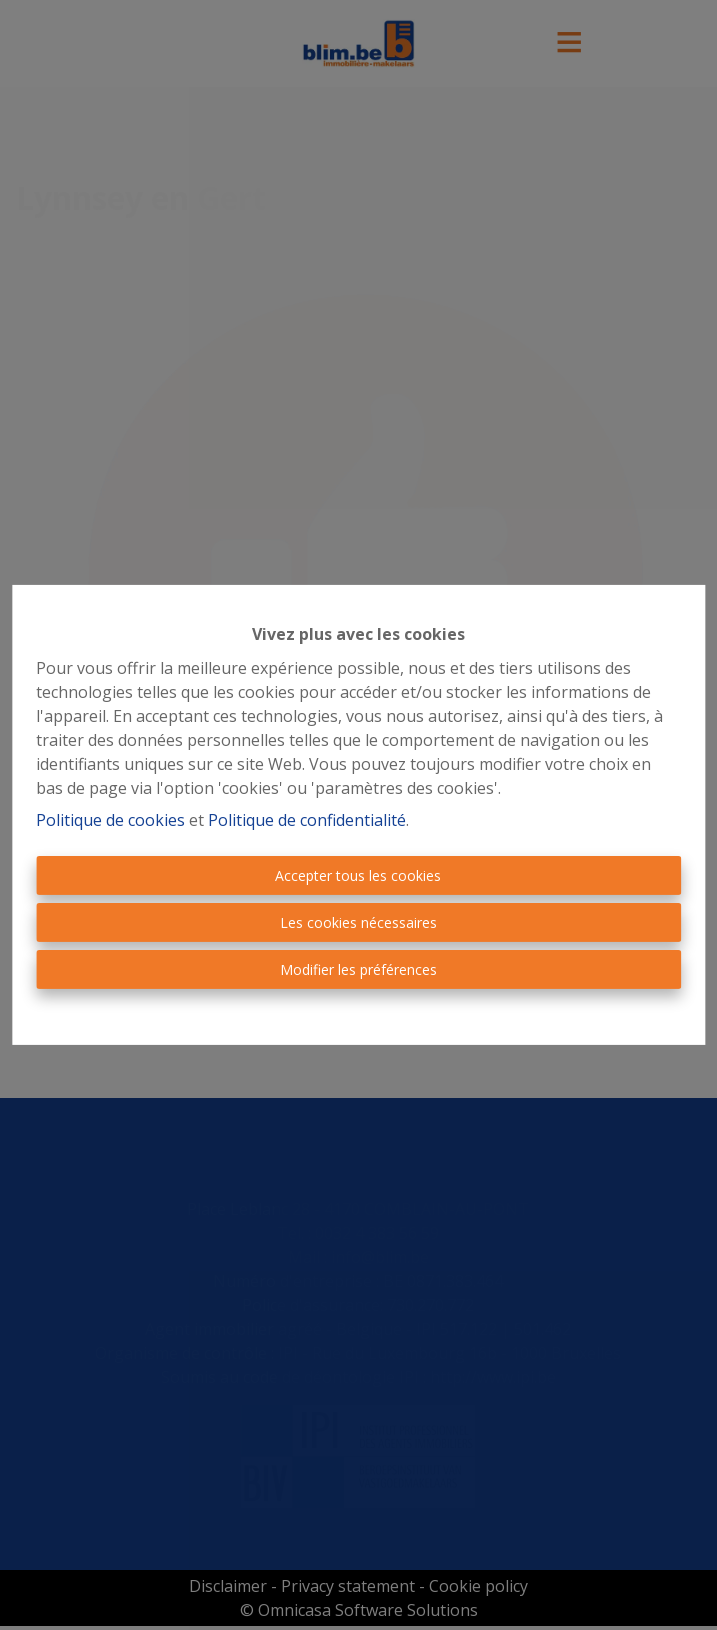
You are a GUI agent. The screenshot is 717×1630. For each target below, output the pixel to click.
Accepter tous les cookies (358, 875)
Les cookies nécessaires (358, 922)
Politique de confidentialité (307, 820)
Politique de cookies (110, 820)
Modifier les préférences (358, 969)
